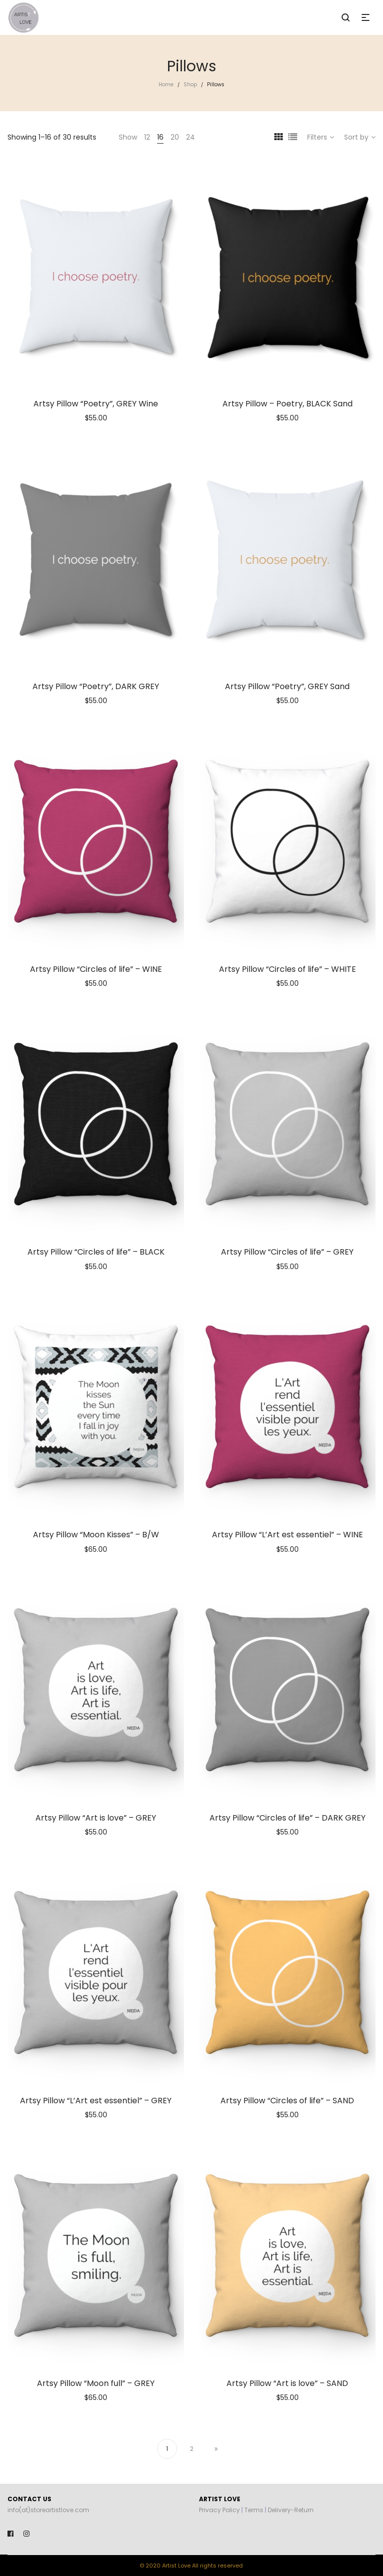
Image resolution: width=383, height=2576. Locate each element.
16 (160, 137)
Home (166, 84)
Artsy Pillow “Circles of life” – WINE (96, 969)
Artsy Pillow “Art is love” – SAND (287, 2383)
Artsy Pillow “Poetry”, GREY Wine (95, 403)
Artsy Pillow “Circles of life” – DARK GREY (287, 1818)
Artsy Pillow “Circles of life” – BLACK (96, 1252)
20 (175, 137)
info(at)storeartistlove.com (48, 2510)
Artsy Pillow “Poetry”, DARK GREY (95, 686)
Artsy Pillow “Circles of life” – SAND (287, 2100)
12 (147, 137)
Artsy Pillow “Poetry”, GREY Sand (287, 686)
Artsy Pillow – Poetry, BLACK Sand (287, 403)
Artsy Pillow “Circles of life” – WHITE (287, 969)
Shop (190, 84)
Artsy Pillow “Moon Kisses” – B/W (96, 1534)
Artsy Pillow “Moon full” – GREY (96, 2383)
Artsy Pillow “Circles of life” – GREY (287, 1252)
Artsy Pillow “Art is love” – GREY (95, 1818)
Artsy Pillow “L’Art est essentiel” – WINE (287, 1534)
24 (190, 137)
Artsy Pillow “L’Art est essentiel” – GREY (96, 2100)
